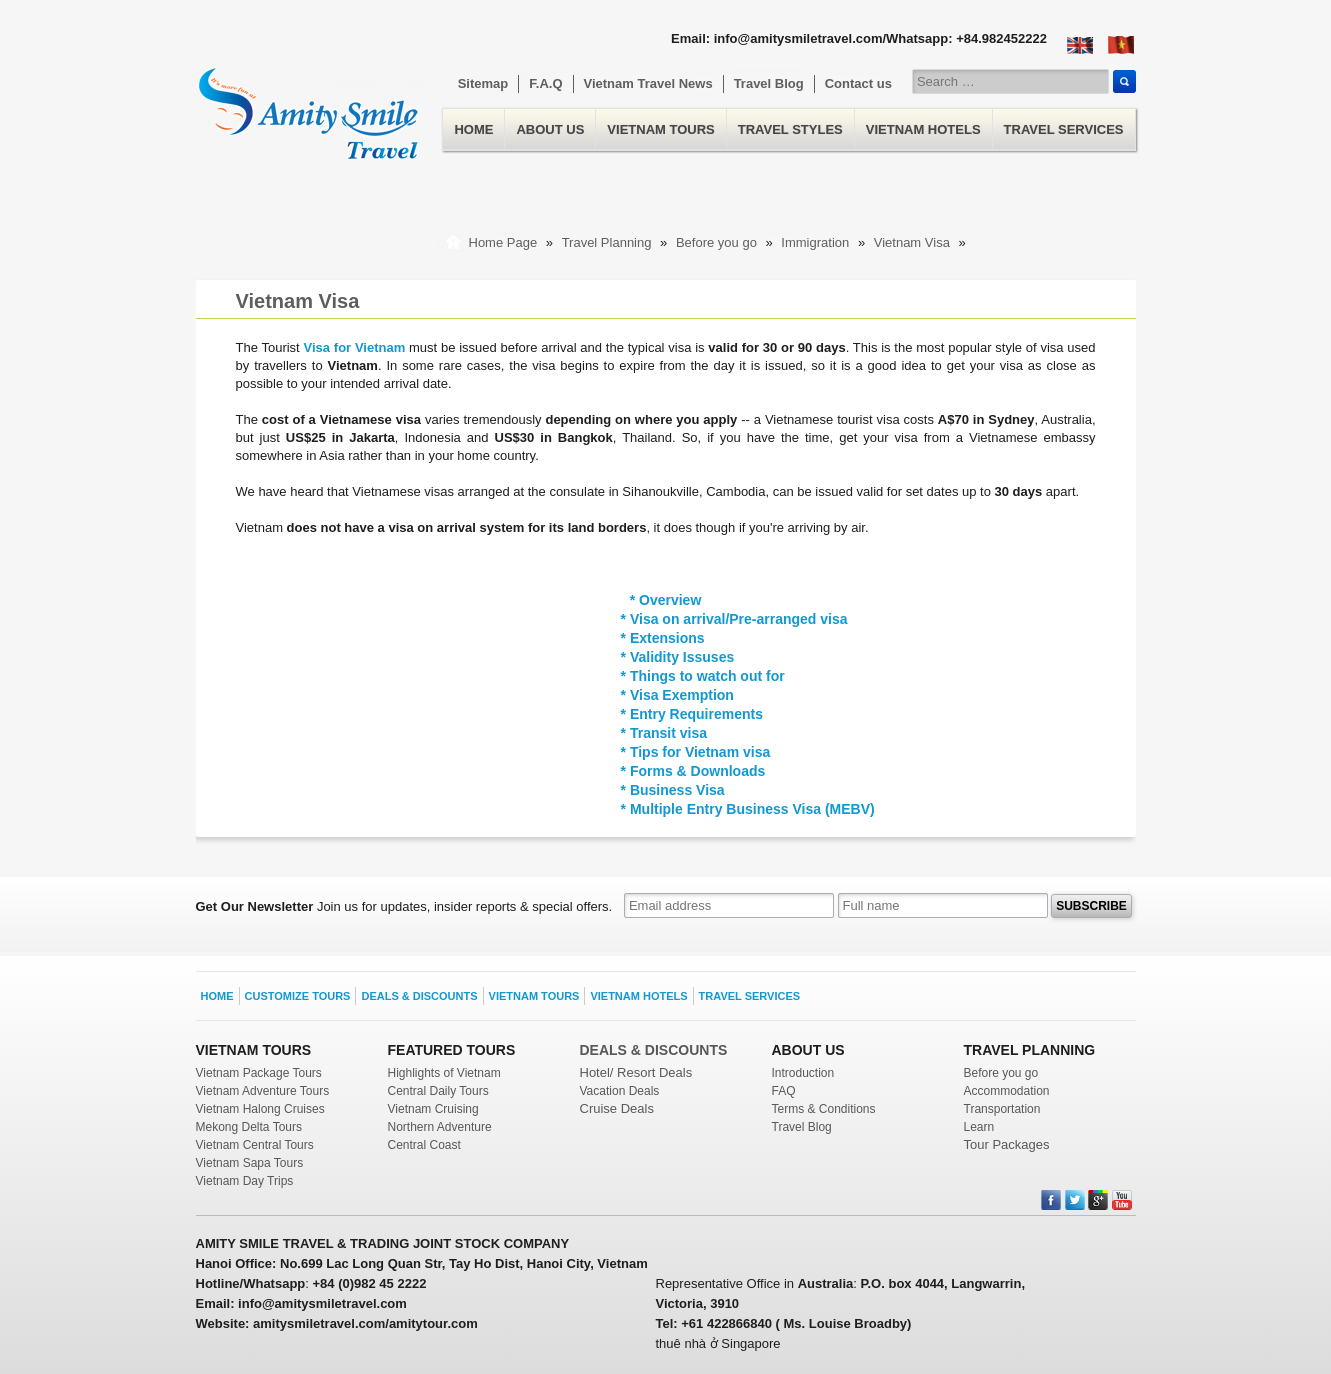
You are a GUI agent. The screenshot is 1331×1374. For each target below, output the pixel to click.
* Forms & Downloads (693, 771)
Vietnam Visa (914, 242)
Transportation (1002, 1109)
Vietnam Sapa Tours (250, 1163)
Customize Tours (298, 996)
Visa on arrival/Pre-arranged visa (739, 619)
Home (308, 101)
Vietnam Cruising (433, 1109)
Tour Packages (1007, 1144)
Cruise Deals (617, 1108)
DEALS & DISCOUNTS (654, 1050)
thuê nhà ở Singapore (718, 1343)
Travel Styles (790, 129)
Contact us (858, 83)
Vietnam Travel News (648, 83)
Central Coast (424, 1145)
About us (550, 129)
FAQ (784, 1091)
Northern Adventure (440, 1127)
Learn (979, 1127)
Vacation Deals (620, 1091)
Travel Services (1064, 129)
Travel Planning (608, 242)
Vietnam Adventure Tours (263, 1091)
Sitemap (483, 83)
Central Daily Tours (438, 1091)
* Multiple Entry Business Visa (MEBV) (748, 809)
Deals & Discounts (419, 996)
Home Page (503, 242)
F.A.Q (545, 83)
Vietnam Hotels (923, 129)
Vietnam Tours (660, 129)
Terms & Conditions (824, 1109)
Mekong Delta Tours (249, 1127)
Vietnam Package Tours (259, 1073)
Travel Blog (769, 83)
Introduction (803, 1073)
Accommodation (1007, 1091)
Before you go (718, 242)
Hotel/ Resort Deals (636, 1072)
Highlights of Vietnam (444, 1073)
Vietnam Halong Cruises (260, 1109)
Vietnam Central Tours (255, 1145)
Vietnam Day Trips (245, 1181)
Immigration (815, 242)
